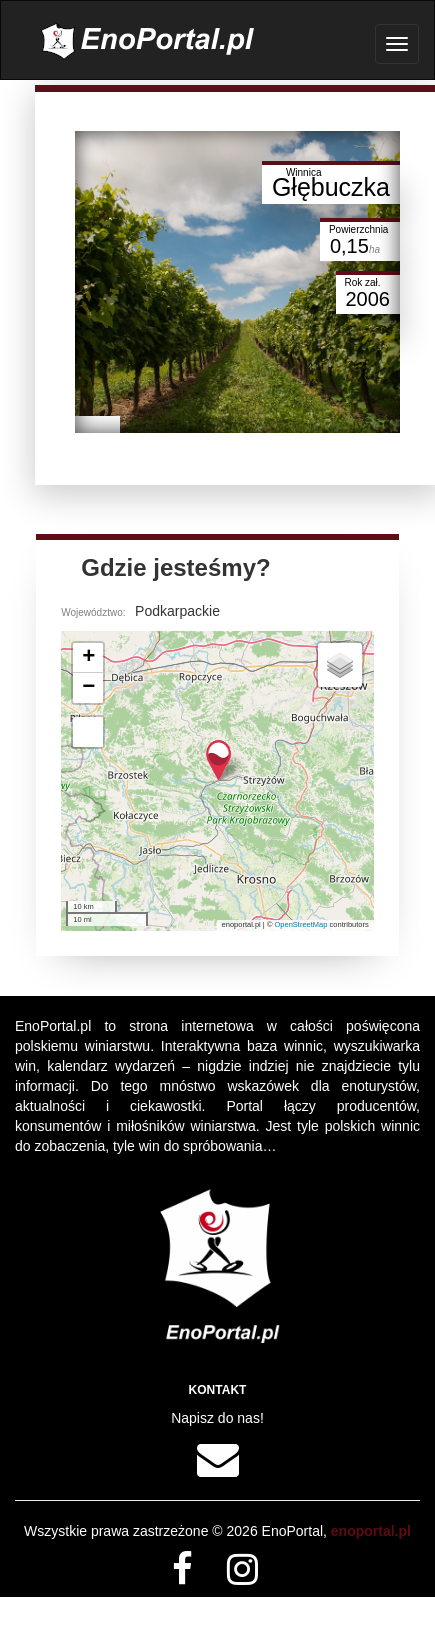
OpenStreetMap (301, 924)
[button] (218, 760)
